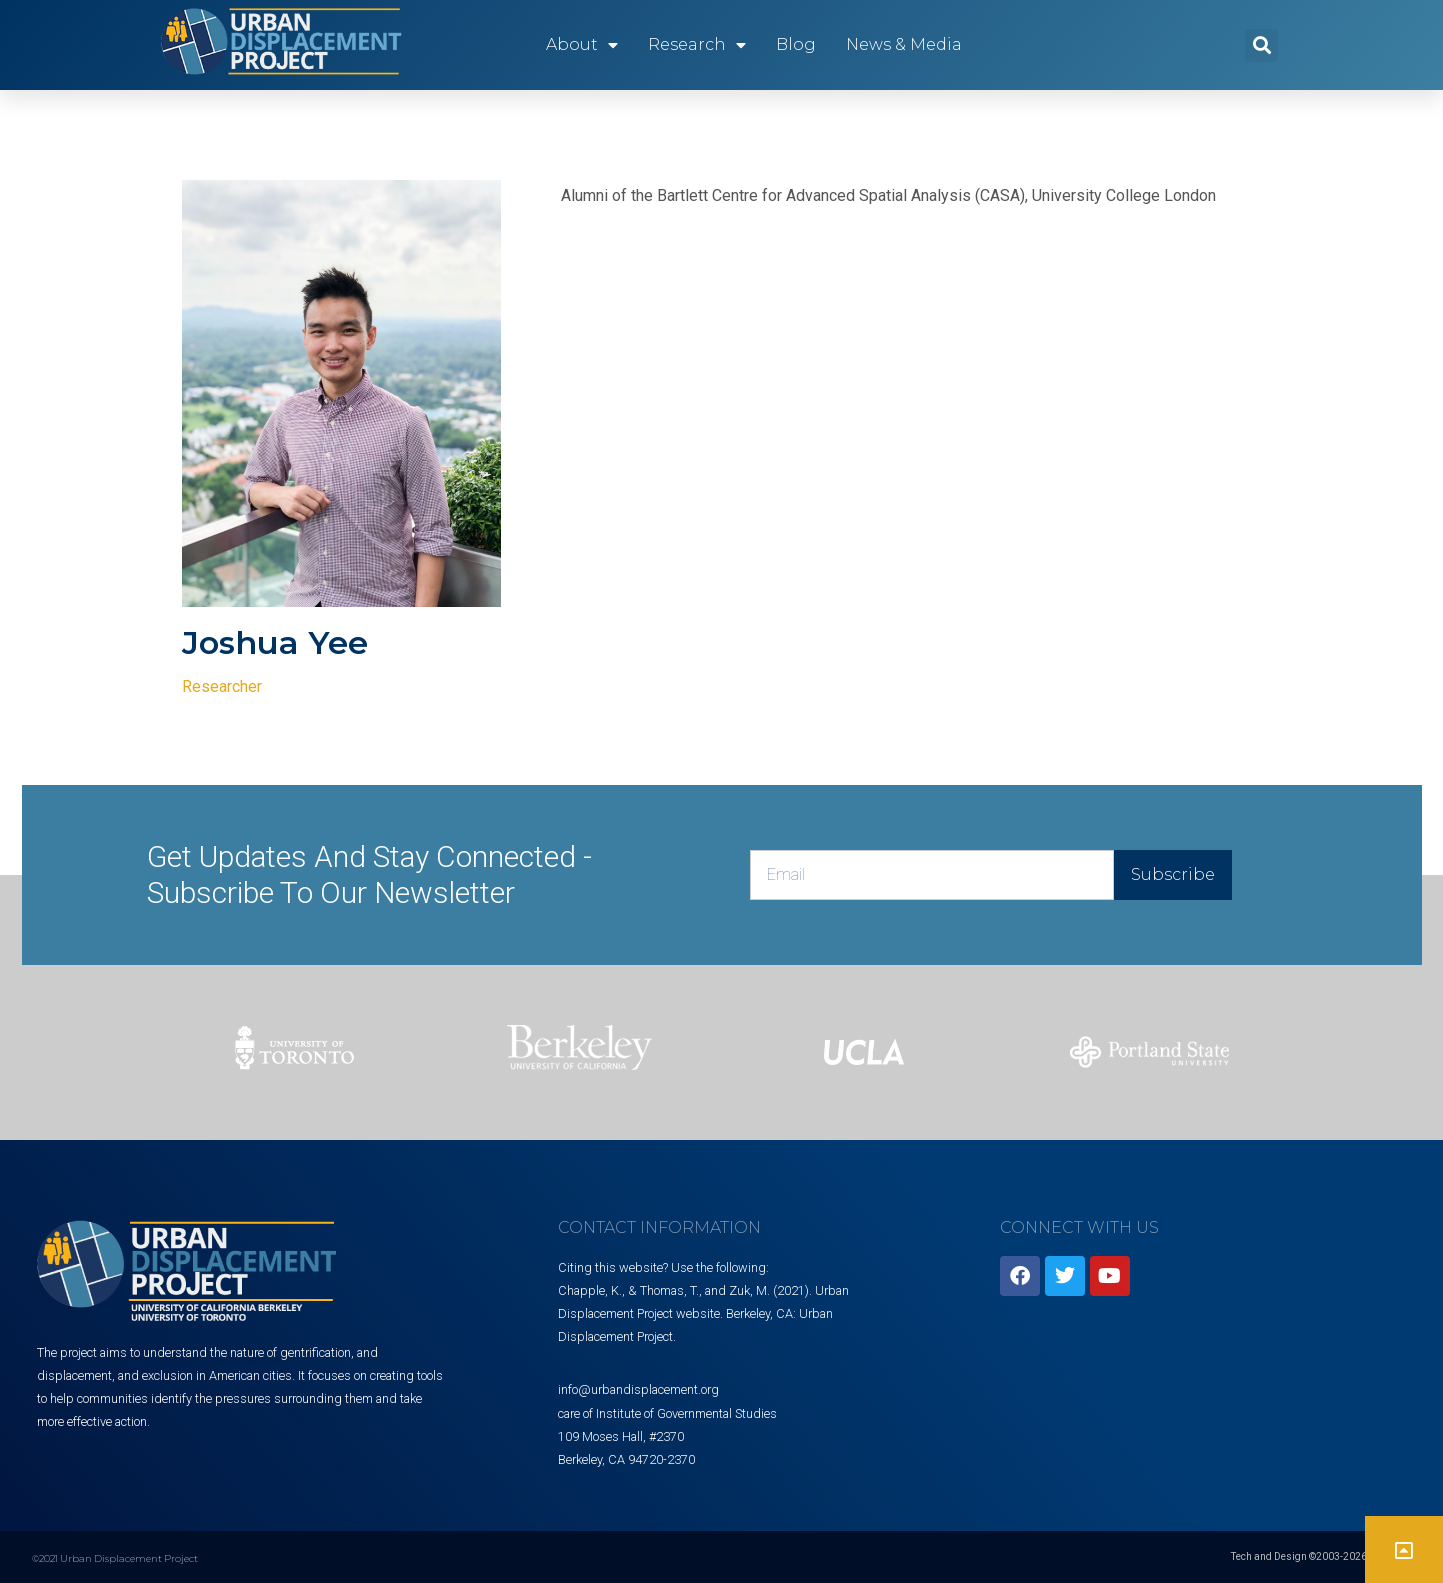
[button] (1261, 45)
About (582, 45)
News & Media (904, 44)
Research (697, 45)
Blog (796, 44)
